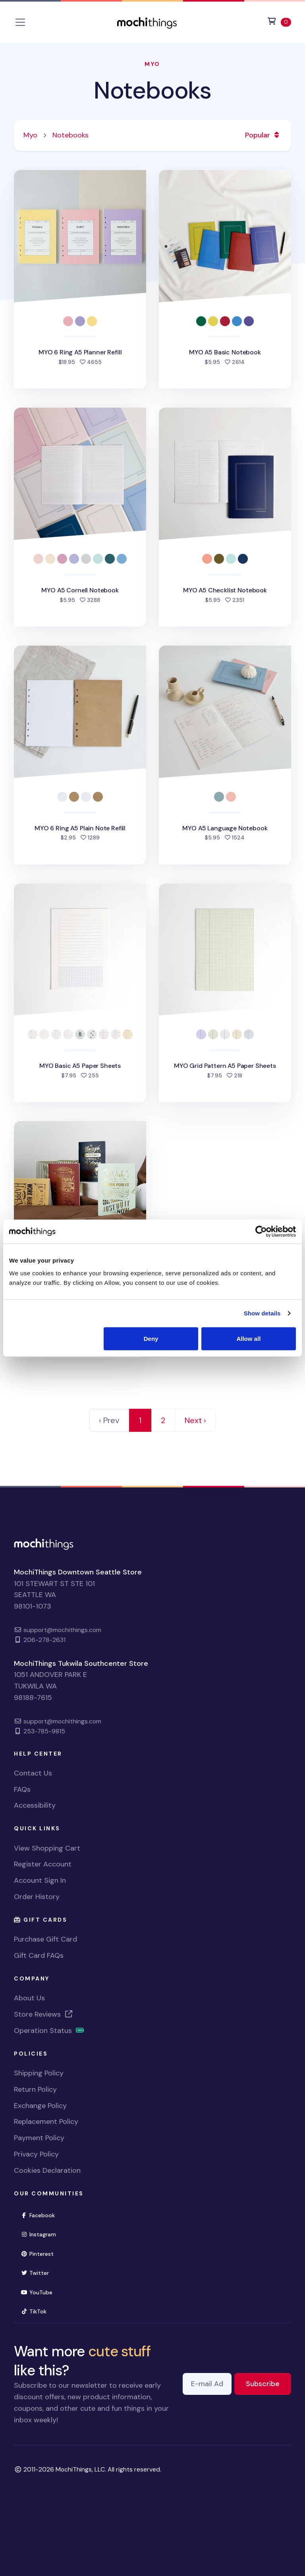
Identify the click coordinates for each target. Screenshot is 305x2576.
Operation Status (49, 2030)
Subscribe (268, 2383)
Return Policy (35, 2089)
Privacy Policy (36, 2154)
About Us (29, 1998)
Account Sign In (40, 1880)
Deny (151, 1338)
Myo (152, 64)
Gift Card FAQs (39, 1955)
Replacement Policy (46, 2121)
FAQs (22, 1789)
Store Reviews (43, 2014)
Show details (262, 1313)
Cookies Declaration (47, 2170)
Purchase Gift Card (45, 1939)
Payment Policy (39, 2138)
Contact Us (33, 1773)
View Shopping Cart (47, 1848)
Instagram (42, 2234)
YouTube (40, 2292)
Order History (37, 1896)
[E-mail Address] (207, 2384)
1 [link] (140, 1420)
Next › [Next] (195, 1420)
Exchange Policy (40, 2105)
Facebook (41, 2214)
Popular (263, 135)
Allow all (248, 1338)
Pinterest (40, 2253)
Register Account (42, 1864)
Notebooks (152, 90)
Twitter (38, 2272)
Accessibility (35, 1805)
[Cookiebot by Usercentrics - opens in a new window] (261, 1232)
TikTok (37, 2311)
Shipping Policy (39, 2073)
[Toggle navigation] (20, 22)
